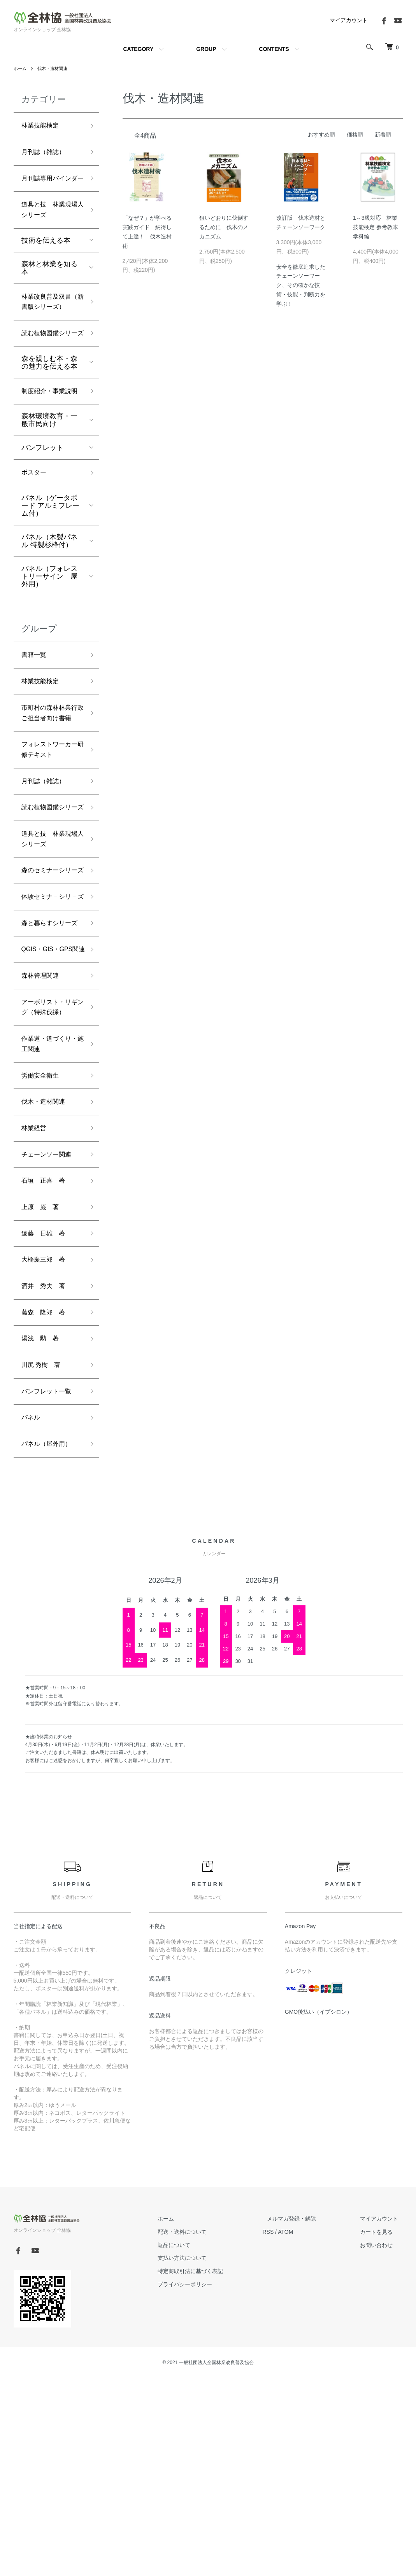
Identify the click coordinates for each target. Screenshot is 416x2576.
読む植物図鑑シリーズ (49, 375)
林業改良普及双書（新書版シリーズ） (49, 329)
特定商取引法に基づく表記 (213, 2469)
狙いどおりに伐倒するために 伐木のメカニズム (223, 227)
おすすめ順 (321, 134)
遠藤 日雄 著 (45, 1418)
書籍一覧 (35, 719)
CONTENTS (274, 49)
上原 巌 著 (42, 1390)
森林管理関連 (42, 1132)
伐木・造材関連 (55, 68)
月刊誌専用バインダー (49, 188)
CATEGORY (138, 49)
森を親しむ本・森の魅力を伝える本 (49, 410)
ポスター (35, 535)
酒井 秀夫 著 (45, 1474)
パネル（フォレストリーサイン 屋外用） (49, 639)
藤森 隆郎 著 (45, 1502)
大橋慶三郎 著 (45, 1446)
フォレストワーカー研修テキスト (49, 832)
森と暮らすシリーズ (49, 1058)
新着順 (383, 134)
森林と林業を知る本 (49, 287)
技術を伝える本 (45, 260)
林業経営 (35, 1307)
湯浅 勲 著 (42, 1529)
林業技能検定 (42, 126)
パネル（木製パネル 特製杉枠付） (49, 603)
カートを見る (381, 2429)
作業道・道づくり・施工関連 (45, 1217)
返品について (196, 2443)
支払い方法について (204, 2456)
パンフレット (42, 509)
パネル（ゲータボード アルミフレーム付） (50, 568)
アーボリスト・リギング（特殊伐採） (49, 1171)
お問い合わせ (381, 2443)
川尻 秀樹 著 (43, 1557)
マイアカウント (349, 20)
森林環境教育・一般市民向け (49, 481)
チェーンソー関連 (49, 1335)
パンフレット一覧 (49, 1585)
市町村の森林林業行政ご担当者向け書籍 (49, 786)
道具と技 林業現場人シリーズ (49, 228)
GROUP (206, 49)
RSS (286, 2429)
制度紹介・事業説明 (49, 446)
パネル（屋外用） (49, 1641)
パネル (31, 1613)
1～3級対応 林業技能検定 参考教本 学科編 (375, 227)
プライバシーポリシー (207, 2482)
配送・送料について (204, 2429)
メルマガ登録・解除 (305, 2416)
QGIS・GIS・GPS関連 (50, 1098)
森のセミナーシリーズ (49, 979)
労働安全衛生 (42, 1251)
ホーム (21, 68)
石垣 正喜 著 (45, 1363)
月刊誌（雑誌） (45, 154)
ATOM (303, 2429)
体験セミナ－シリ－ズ (49, 1019)
